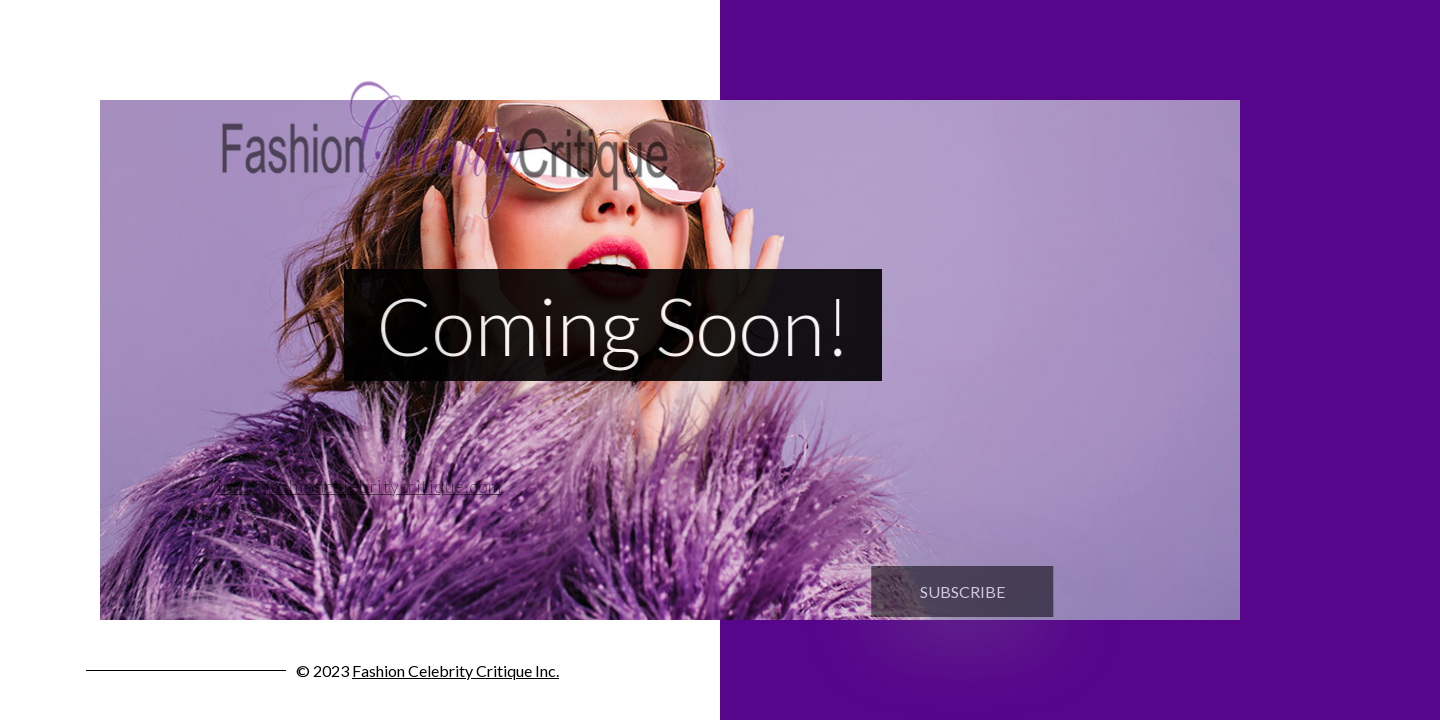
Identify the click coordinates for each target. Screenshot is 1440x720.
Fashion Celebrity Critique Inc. (455, 670)
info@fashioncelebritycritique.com (351, 486)
